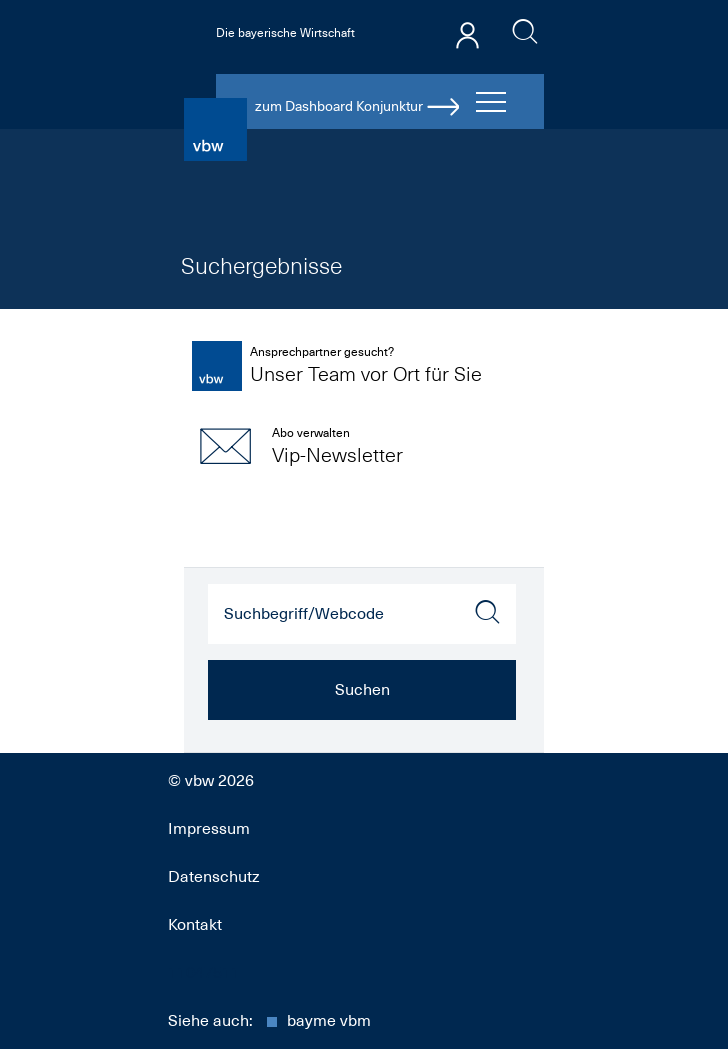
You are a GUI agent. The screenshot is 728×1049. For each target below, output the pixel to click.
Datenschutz (214, 877)
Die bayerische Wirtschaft (285, 33)
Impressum (209, 829)
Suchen (362, 690)
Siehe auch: (269, 1021)
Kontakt (195, 925)
